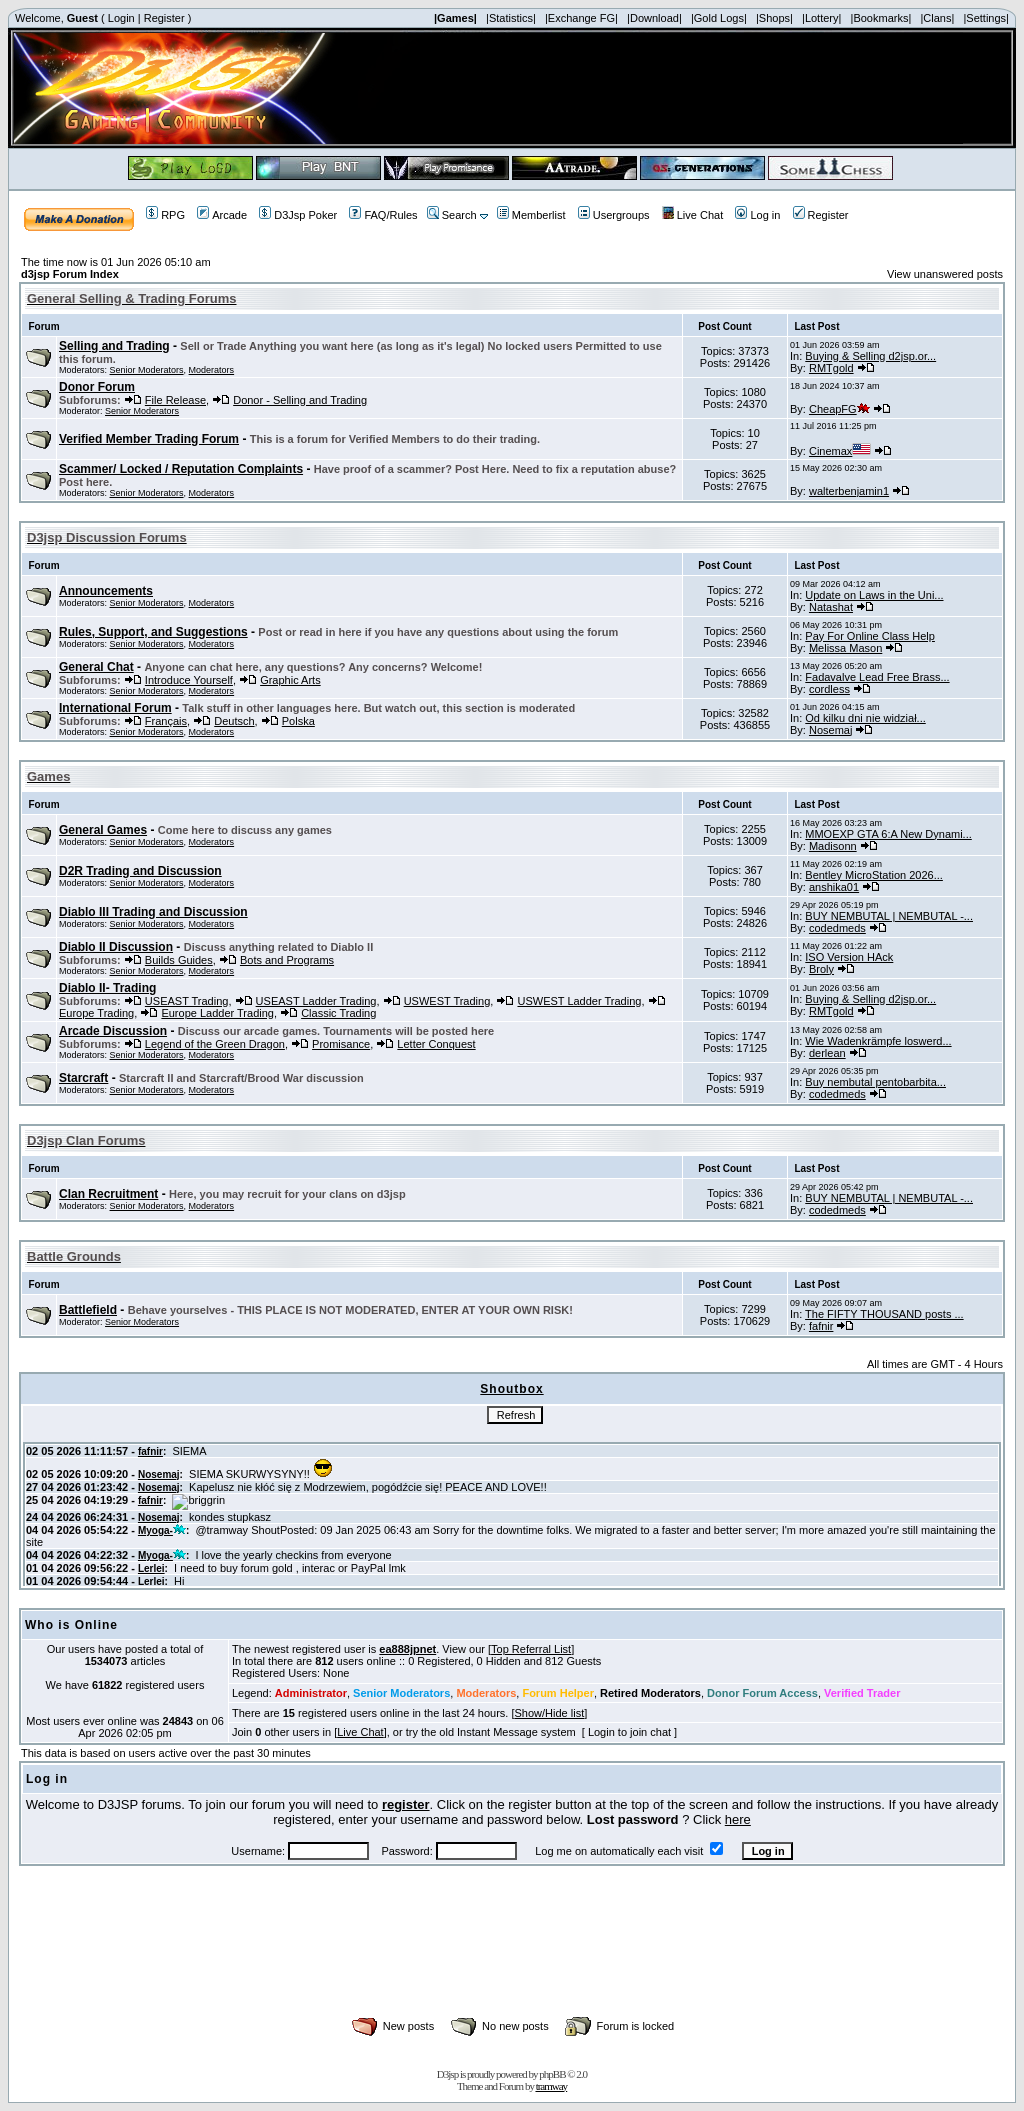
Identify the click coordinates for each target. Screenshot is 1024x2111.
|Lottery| (821, 18)
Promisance (341, 1044)
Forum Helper (558, 1693)
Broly (821, 969)
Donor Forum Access (762, 1693)
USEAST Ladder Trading (316, 1001)
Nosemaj (830, 730)
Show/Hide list (550, 1713)
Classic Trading (338, 1013)
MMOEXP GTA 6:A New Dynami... (888, 834)
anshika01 (834, 887)
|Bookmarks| (881, 18)
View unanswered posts (945, 274)
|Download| (654, 18)
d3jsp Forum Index (70, 274)
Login (121, 18)
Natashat (831, 607)
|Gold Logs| (719, 18)
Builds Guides (179, 960)
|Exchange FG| (581, 18)
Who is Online (71, 1625)
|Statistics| (511, 18)
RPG (165, 215)
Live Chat (692, 215)
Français (166, 721)
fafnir (821, 1326)
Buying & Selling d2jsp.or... (870, 356)
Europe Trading (96, 1013)
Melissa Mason (845, 648)
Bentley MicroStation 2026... (874, 875)
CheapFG (839, 409)
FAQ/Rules (383, 215)
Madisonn (833, 846)
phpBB (552, 2074)
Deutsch (234, 721)
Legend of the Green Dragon (215, 1044)
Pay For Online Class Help (870, 636)
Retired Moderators (650, 1693)
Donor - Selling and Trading (300, 400)
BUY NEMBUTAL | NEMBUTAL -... (889, 916)
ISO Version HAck (849, 957)
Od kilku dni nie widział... (865, 718)
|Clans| (937, 18)
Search (452, 215)
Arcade (222, 215)
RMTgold (831, 368)
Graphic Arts (290, 680)
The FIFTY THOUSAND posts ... (884, 1314)
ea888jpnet (407, 1649)
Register (164, 18)
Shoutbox (511, 1389)
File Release (175, 400)
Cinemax (840, 451)
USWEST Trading (447, 1001)
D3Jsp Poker (298, 215)
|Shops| (774, 18)
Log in (757, 215)
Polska (298, 721)
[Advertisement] (512, 1963)
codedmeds (837, 928)
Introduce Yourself (189, 680)
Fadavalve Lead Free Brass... (877, 677)
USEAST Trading (187, 1001)
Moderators (212, 370)
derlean (827, 1053)
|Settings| (985, 18)
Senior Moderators (147, 370)
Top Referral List (531, 1649)
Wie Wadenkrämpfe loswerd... (878, 1041)
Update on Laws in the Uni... (874, 595)
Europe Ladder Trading (217, 1013)
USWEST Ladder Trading (579, 1001)
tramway (551, 2086)
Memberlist (531, 215)
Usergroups (614, 215)
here (738, 1819)
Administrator (311, 1693)
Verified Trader (862, 1693)
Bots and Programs (287, 960)
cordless (829, 689)
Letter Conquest (436, 1044)
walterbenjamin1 (849, 491)
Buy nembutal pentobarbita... (875, 1082)
